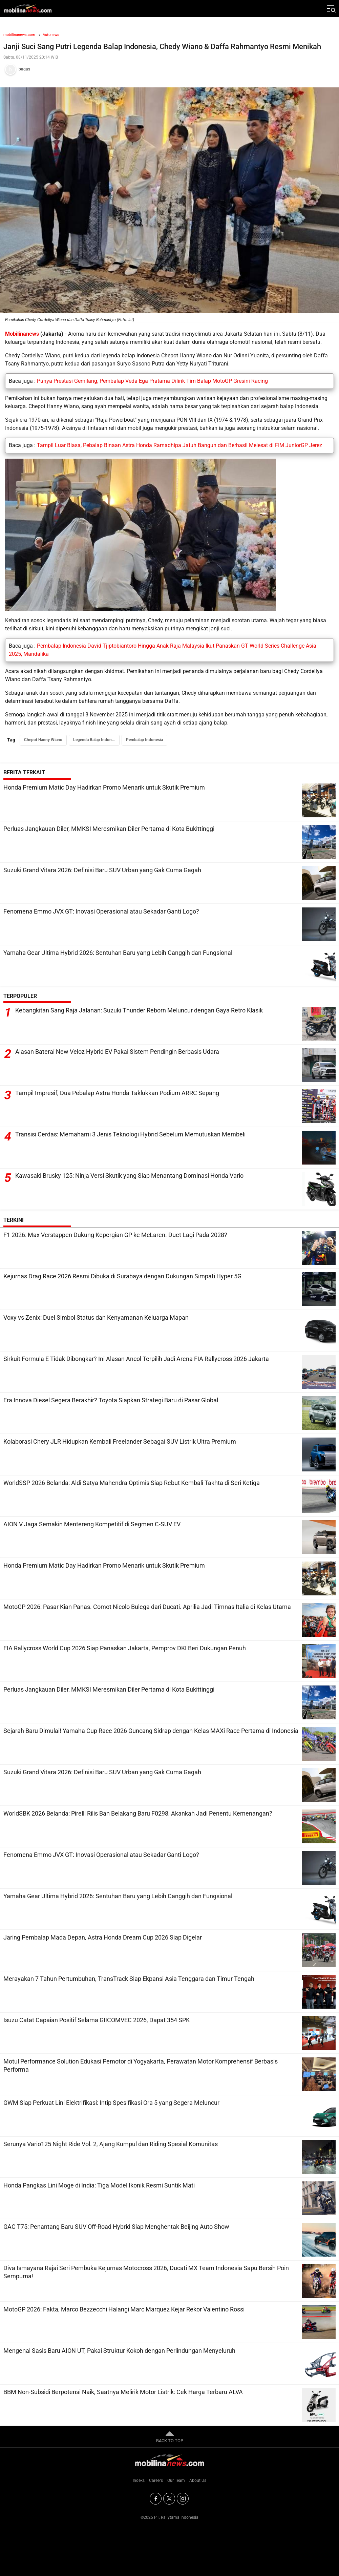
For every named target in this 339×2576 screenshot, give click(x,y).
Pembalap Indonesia (144, 739)
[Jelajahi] (330, 8)
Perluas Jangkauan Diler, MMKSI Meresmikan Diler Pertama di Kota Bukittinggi (108, 828)
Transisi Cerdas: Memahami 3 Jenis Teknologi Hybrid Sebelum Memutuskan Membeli (130, 1134)
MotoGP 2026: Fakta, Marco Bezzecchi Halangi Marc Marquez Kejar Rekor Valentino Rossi (124, 2309)
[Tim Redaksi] (169, 69)
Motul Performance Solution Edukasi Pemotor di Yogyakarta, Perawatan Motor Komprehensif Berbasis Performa (140, 2065)
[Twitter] (169, 2499)
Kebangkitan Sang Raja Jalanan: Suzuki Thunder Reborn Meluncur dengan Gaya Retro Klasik (139, 1010)
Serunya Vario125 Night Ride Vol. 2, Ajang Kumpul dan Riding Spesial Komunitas (110, 2144)
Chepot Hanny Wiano (43, 739)
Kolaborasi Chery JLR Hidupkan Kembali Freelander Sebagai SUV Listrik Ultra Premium (119, 1441)
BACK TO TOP (169, 2436)
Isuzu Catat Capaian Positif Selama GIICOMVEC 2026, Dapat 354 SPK (96, 2020)
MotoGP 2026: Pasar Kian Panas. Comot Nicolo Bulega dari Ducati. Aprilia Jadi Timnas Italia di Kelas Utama (147, 1606)
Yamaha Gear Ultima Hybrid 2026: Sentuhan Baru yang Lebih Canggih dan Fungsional (117, 952)
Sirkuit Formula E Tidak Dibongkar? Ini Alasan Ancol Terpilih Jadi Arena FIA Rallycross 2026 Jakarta (136, 1358)
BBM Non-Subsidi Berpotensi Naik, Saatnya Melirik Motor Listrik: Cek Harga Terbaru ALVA (123, 2391)
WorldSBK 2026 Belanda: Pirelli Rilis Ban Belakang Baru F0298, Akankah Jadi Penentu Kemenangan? (137, 1813)
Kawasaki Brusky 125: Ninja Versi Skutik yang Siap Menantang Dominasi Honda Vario (129, 1175)
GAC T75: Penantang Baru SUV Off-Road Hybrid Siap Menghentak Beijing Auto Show (116, 2226)
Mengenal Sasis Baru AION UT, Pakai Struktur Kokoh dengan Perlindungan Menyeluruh (119, 2350)
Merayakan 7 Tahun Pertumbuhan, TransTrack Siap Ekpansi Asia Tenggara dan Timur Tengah (128, 1978)
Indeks (139, 2480)
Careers (156, 2480)
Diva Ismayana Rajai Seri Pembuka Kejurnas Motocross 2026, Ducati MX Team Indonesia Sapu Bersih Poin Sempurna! (146, 2271)
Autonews (51, 35)
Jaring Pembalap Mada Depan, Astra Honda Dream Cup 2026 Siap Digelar (102, 1937)
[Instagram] (183, 2499)
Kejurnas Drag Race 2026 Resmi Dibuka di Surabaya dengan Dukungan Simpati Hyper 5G (122, 1276)
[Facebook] (156, 2499)
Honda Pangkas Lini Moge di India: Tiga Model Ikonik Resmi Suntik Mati (99, 2185)
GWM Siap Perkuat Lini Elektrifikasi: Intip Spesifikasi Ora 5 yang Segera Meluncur (111, 2102)
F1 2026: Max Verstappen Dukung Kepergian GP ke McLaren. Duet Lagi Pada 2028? (115, 1234)
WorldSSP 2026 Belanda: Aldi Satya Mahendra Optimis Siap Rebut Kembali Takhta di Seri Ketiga (131, 1482)
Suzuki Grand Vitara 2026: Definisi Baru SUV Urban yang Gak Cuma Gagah (102, 870)
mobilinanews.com (19, 35)
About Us (197, 2480)
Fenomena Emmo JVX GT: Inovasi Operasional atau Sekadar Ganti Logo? (101, 911)
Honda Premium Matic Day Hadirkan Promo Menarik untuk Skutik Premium (104, 787)
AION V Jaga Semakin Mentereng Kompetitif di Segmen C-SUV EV (92, 1524)
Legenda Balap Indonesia (96, 739)
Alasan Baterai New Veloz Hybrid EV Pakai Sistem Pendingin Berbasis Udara (117, 1051)
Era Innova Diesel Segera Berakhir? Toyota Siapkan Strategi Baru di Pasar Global (110, 1400)
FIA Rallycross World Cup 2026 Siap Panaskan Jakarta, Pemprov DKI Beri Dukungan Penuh (124, 1648)
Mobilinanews (22, 334)
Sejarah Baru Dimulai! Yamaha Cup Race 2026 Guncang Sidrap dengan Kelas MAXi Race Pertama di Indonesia (150, 1730)
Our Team (176, 2480)
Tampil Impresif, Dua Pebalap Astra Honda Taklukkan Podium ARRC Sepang (117, 1093)
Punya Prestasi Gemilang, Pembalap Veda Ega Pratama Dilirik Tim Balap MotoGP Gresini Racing (152, 381)
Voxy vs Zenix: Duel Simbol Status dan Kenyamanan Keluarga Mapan (96, 1317)
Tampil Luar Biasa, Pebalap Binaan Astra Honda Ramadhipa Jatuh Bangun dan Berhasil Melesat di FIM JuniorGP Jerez (179, 445)
